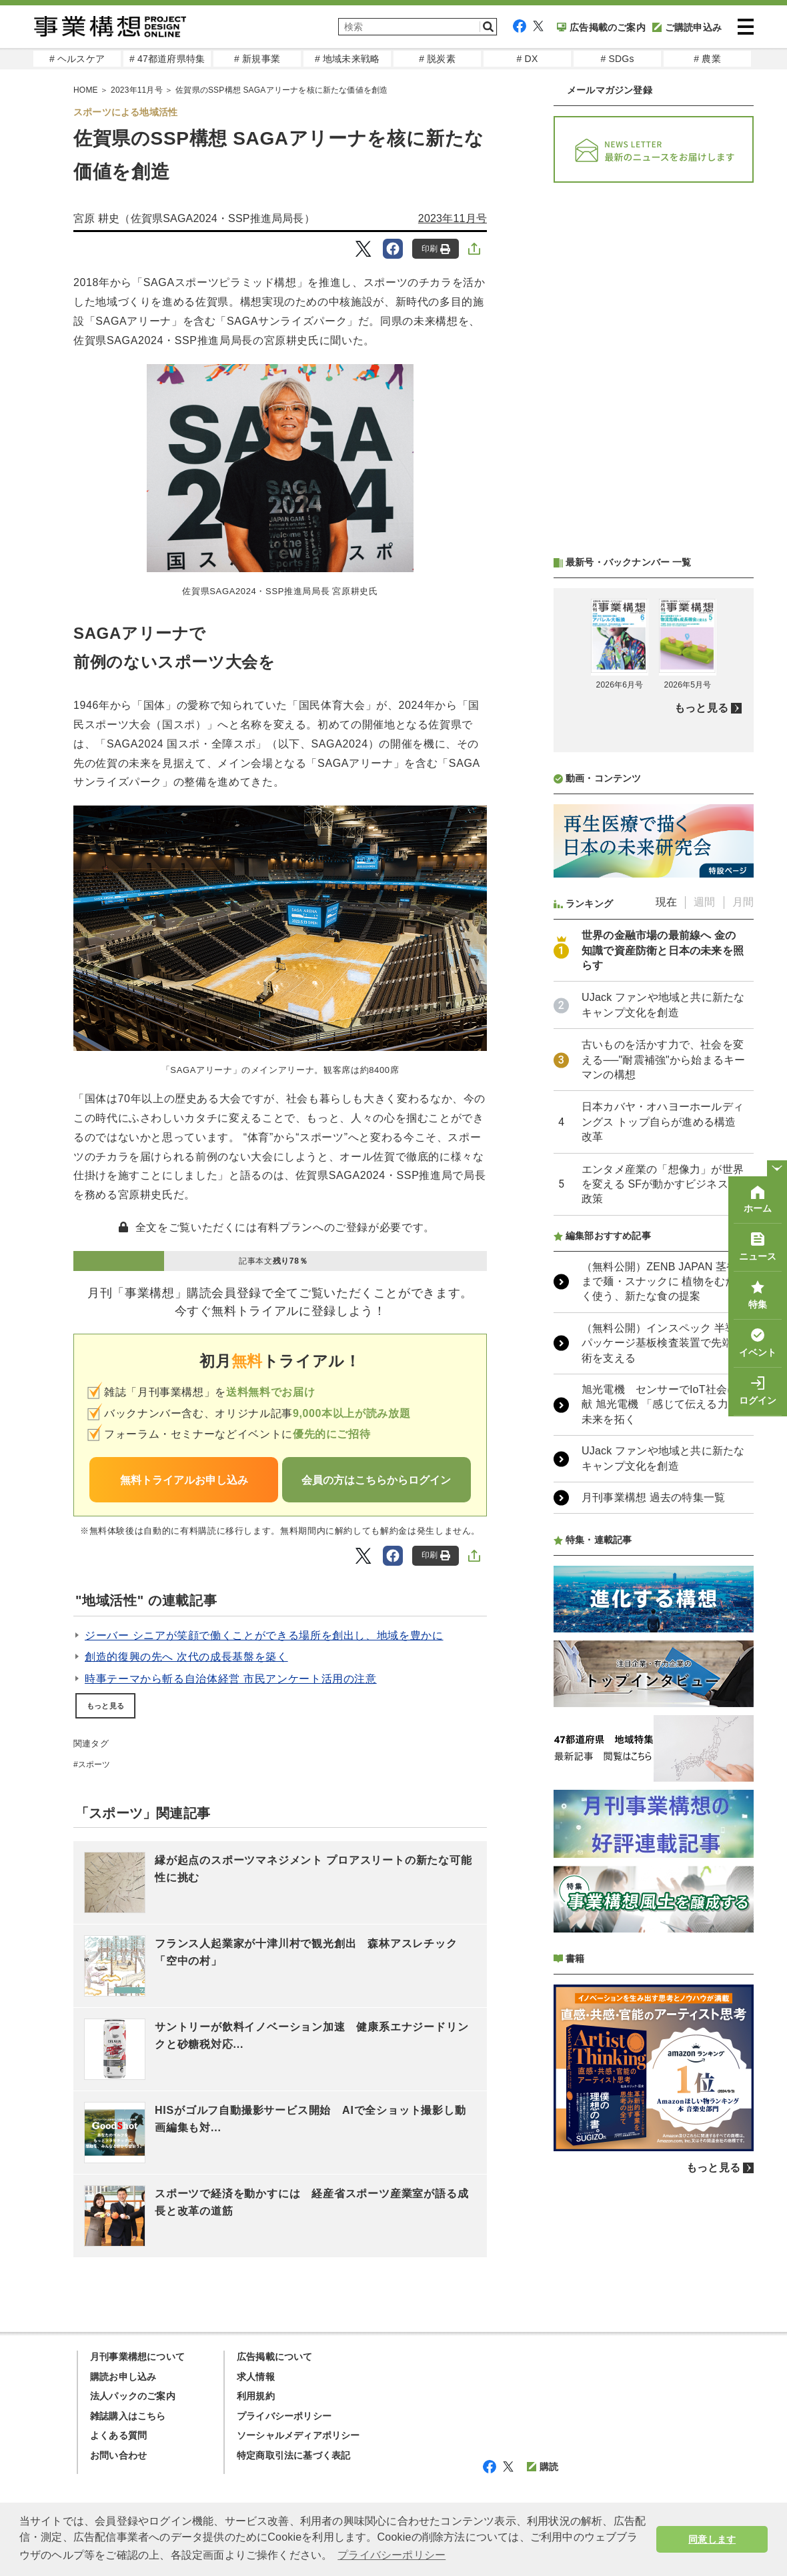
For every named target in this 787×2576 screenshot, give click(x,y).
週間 (704, 902)
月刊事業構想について (137, 2356)
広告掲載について (275, 2356)
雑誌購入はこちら (128, 2416)
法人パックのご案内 (132, 2396)
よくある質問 (118, 2435)
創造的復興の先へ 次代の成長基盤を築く (186, 1656)
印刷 (436, 249)
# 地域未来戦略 (347, 58)
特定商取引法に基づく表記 (293, 2455)
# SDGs (617, 58)
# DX (527, 58)
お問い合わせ (118, 2455)
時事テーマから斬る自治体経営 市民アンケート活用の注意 (231, 1678)
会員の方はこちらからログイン (376, 1480)
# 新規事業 (257, 58)
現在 (666, 902)
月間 (743, 902)
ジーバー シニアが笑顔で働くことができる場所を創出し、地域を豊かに (264, 1635)
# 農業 (707, 58)
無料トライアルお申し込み (184, 1480)
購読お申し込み (123, 2376)
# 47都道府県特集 (167, 58)
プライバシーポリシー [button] (391, 2555)
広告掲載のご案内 (601, 27)
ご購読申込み (687, 27)
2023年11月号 (452, 218)
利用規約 (256, 2396)
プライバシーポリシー (284, 2416)
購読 (542, 2466)
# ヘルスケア (77, 58)
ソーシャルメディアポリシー (298, 2435)
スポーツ (94, 1764)
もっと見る (105, 1706)
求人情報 (256, 2376)
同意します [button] (712, 2539)
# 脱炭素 (437, 58)
